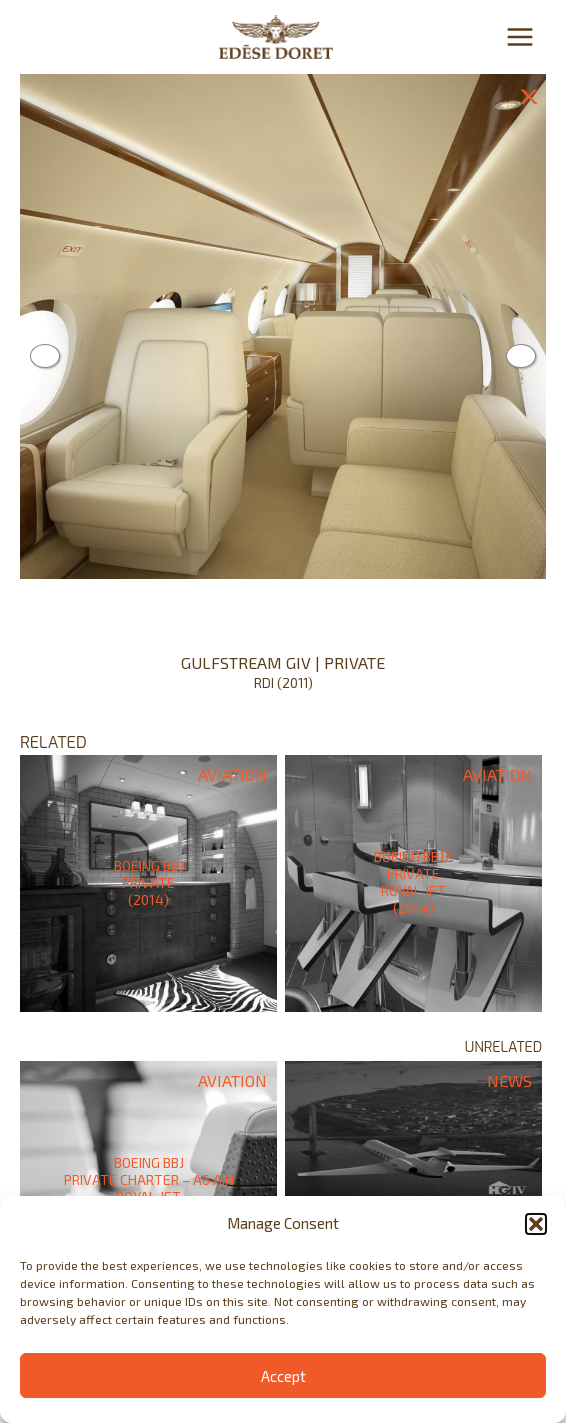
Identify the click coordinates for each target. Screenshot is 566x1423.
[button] (536, 1224)
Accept (283, 1376)
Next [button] (521, 356)
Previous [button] (45, 356)
